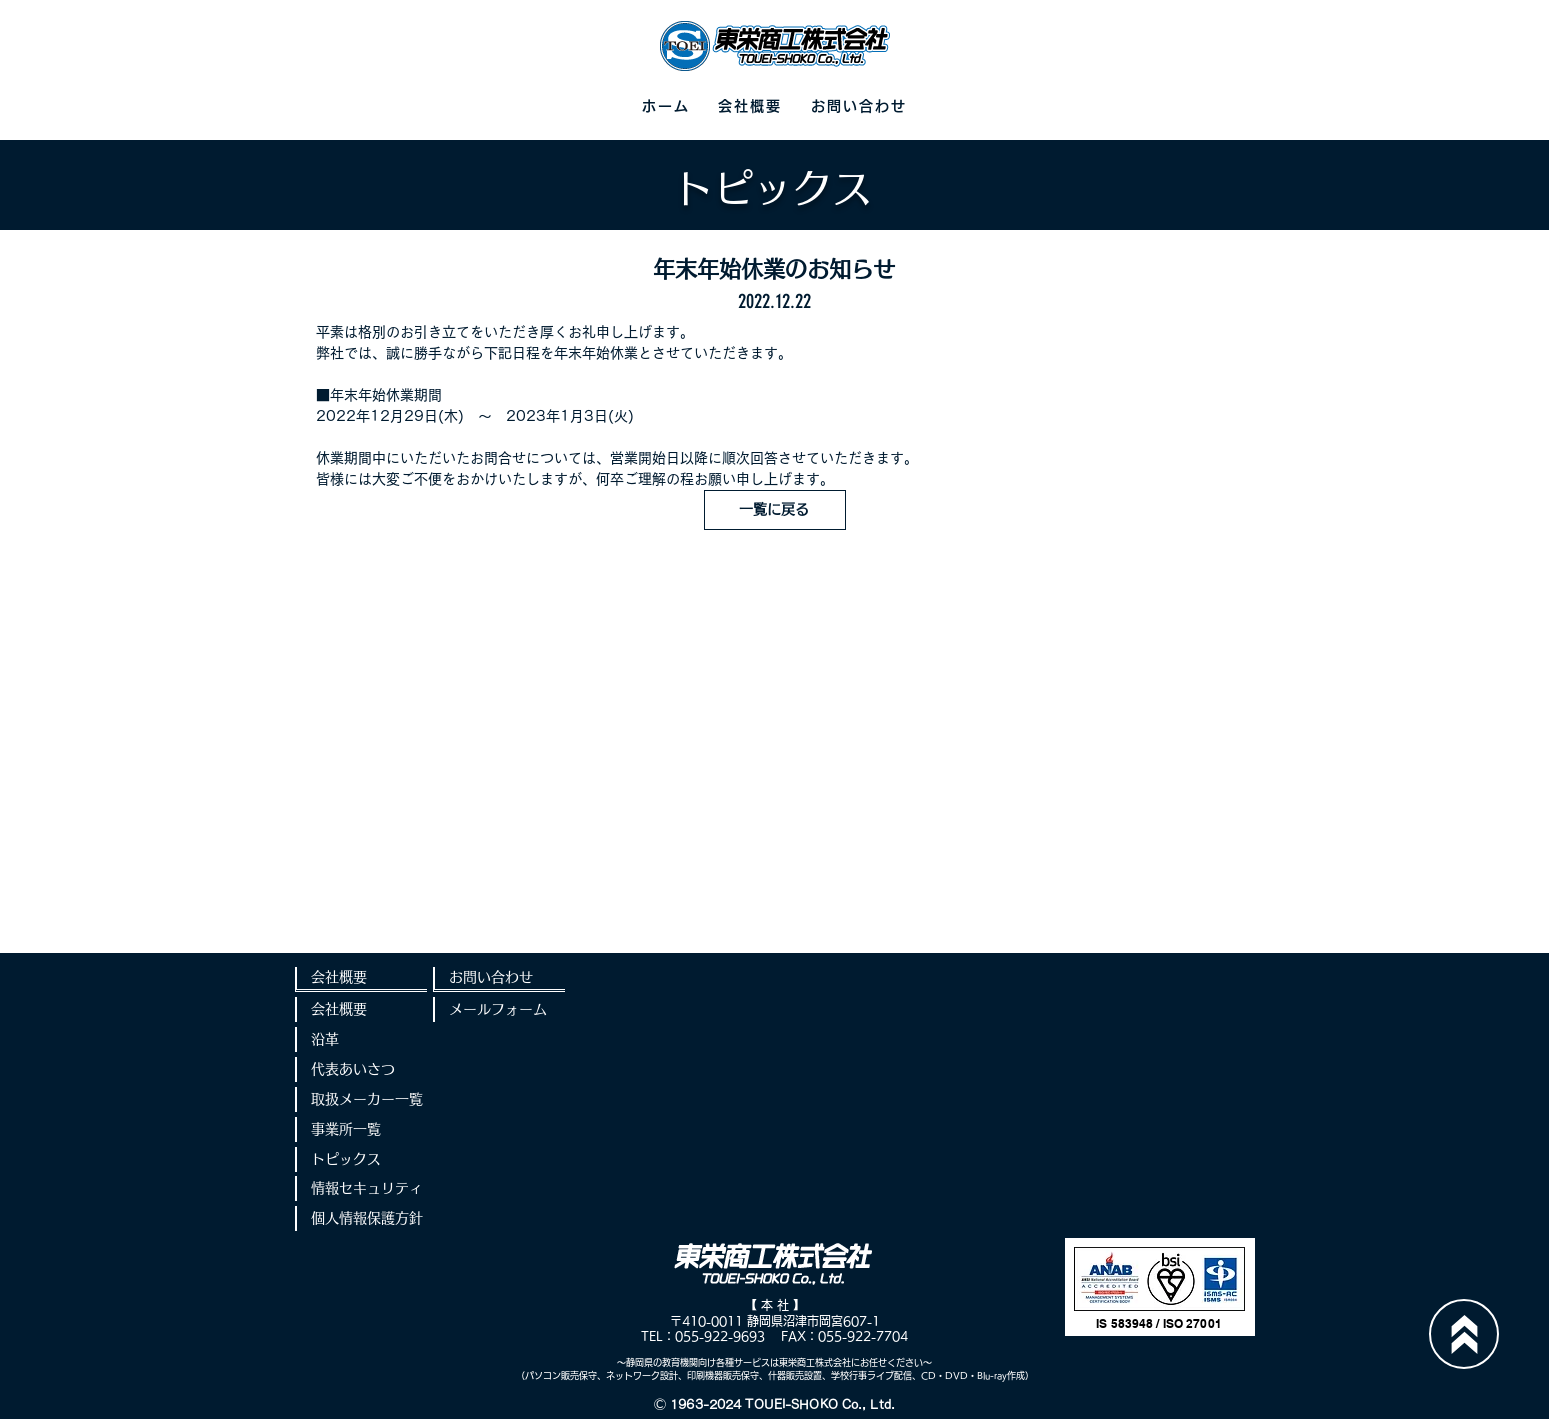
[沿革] (361, 1039)
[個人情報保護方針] (361, 1218)
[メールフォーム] (499, 1009)
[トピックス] (361, 1159)
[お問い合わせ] (499, 979)
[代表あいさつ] (361, 1069)
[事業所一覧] (361, 1129)
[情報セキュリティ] (361, 1188)
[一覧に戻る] (775, 510)
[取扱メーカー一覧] (361, 1099)
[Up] (1464, 1334)
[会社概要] (361, 979)
